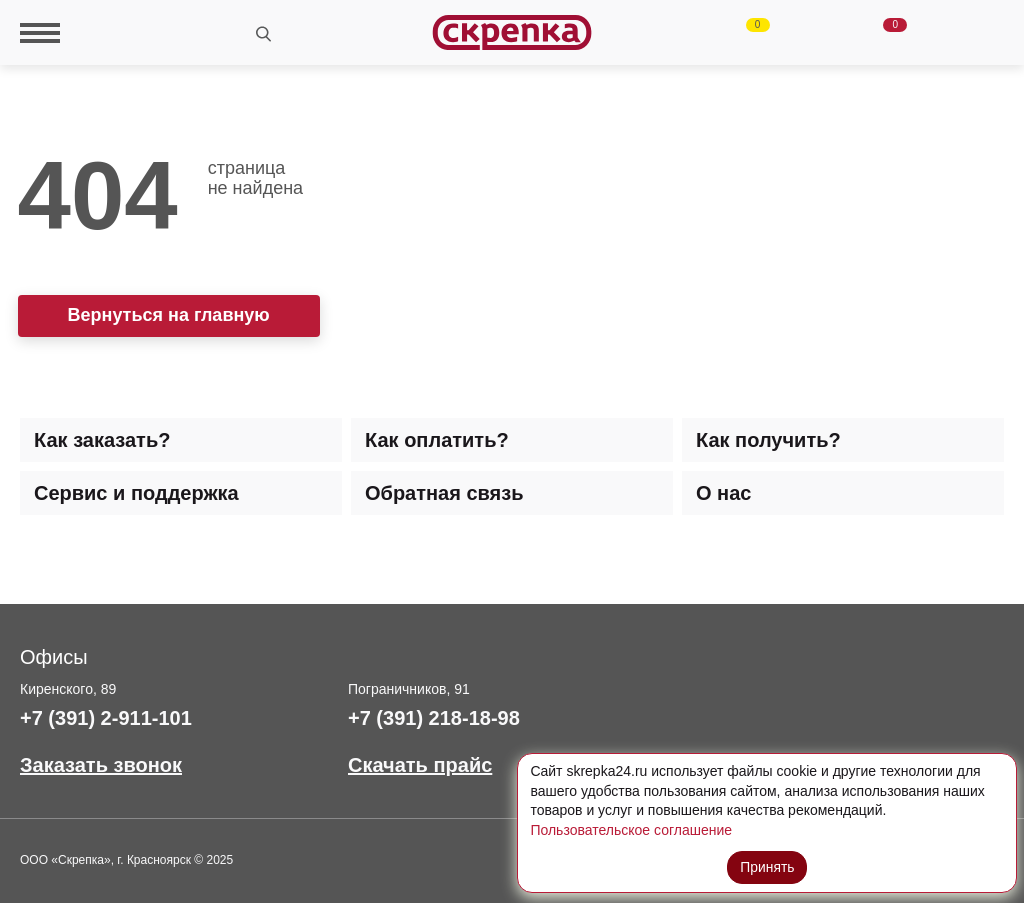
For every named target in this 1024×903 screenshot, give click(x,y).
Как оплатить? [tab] (437, 440)
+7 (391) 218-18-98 (434, 718)
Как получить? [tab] (768, 440)
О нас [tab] (723, 493)
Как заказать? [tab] (102, 440)
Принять (767, 866)
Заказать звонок (101, 765)
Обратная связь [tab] (444, 493)
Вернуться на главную (169, 315)
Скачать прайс (420, 765)
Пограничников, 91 (409, 689)
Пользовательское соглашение (631, 830)
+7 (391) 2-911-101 (106, 718)
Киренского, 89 (68, 689)
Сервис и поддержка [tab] (136, 493)
